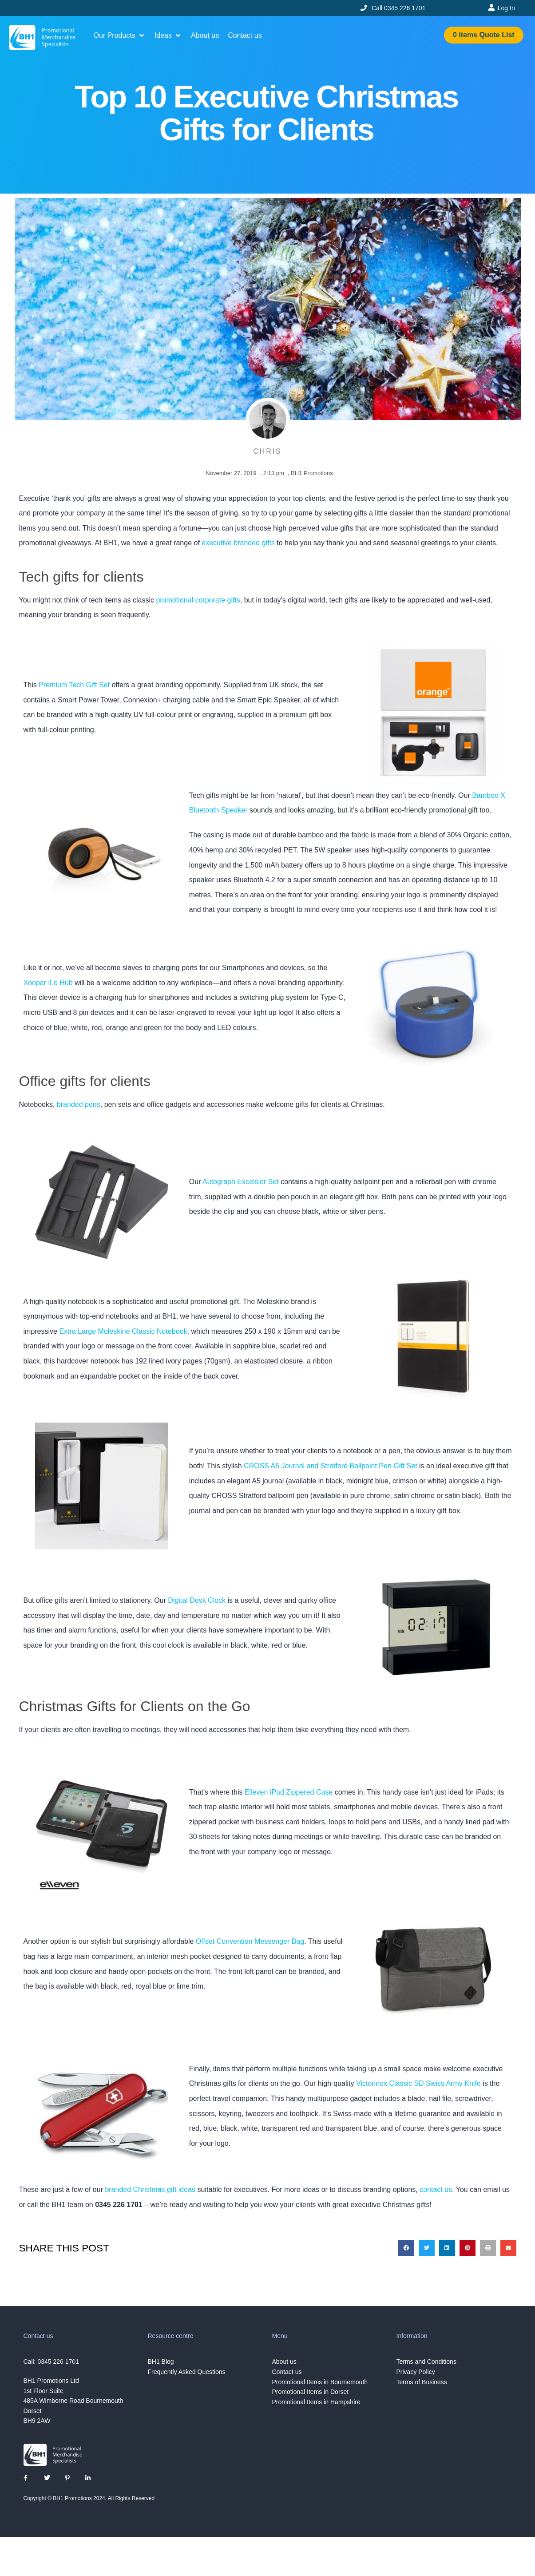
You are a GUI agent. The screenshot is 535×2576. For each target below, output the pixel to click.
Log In (506, 8)
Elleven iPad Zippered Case (289, 1792)
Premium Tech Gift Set (74, 685)
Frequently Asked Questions (187, 2371)
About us (284, 2361)
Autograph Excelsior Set (240, 1181)
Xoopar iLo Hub (48, 983)
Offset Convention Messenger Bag (250, 1941)
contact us (436, 2189)
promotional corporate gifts (198, 600)
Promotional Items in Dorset (310, 2391)
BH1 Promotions (312, 473)
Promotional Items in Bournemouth (320, 2382)
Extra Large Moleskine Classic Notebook (123, 1331)
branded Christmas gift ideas (150, 2189)
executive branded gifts (238, 543)
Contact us (287, 2371)
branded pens (78, 1104)
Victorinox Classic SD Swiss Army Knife (418, 2083)
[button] (119, 36)
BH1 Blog (161, 2361)
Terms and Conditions (426, 2361)
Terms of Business (421, 2382)
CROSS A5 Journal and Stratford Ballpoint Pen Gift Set (330, 1466)
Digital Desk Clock (197, 1600)
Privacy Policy (415, 2371)
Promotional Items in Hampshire (316, 2402)
